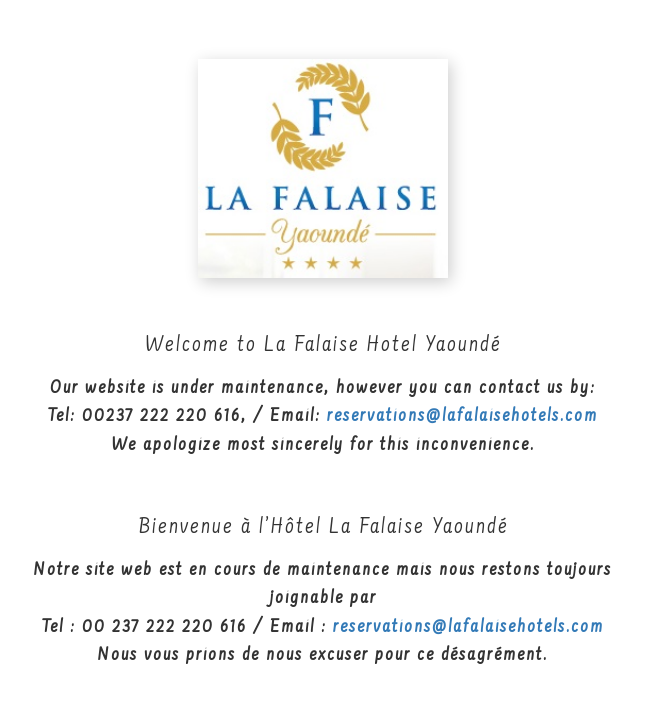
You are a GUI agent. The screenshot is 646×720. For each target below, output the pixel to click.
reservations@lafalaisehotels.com (462, 417)
